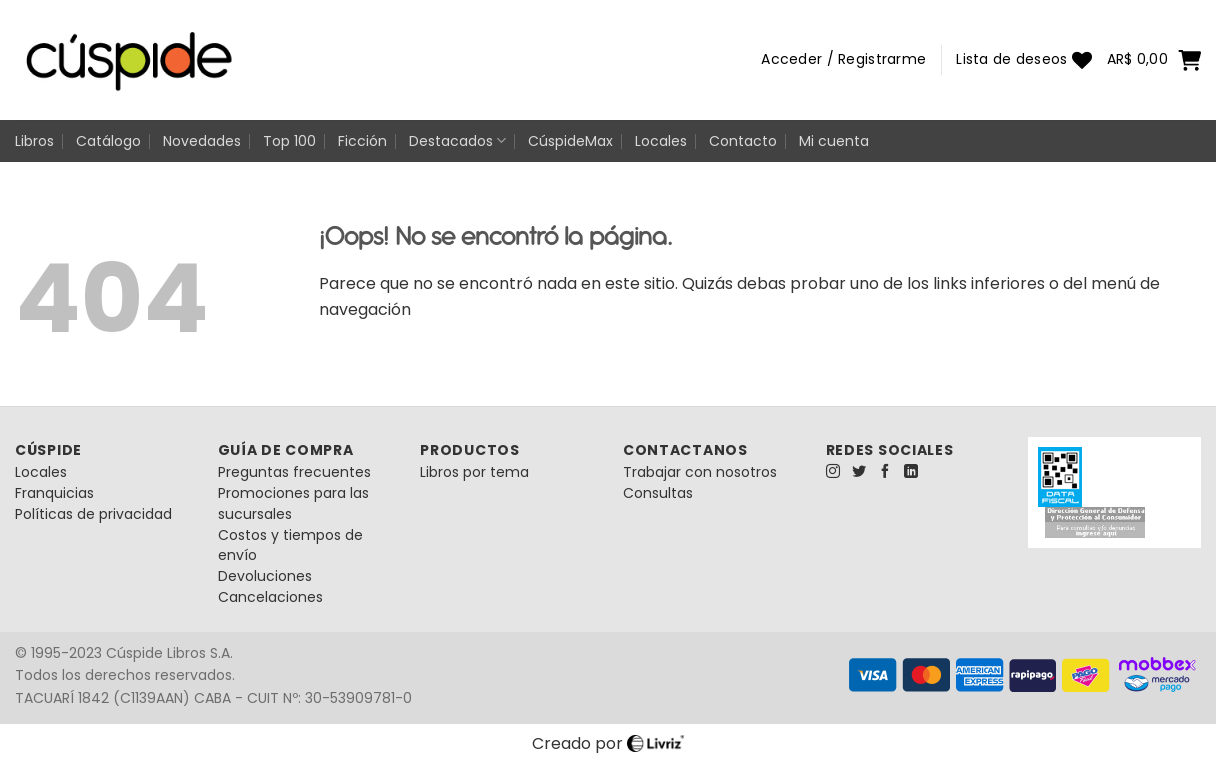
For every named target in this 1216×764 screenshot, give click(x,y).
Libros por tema (474, 472)
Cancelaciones (270, 597)
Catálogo (108, 141)
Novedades (202, 141)
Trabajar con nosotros (700, 472)
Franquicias (54, 493)
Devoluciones (265, 576)
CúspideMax (570, 141)
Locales (661, 141)
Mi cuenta (834, 141)
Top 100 (289, 141)
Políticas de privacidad (93, 514)
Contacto (743, 141)
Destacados (457, 141)
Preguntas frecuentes (294, 472)
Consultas (658, 493)
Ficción (362, 141)
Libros (34, 141)
